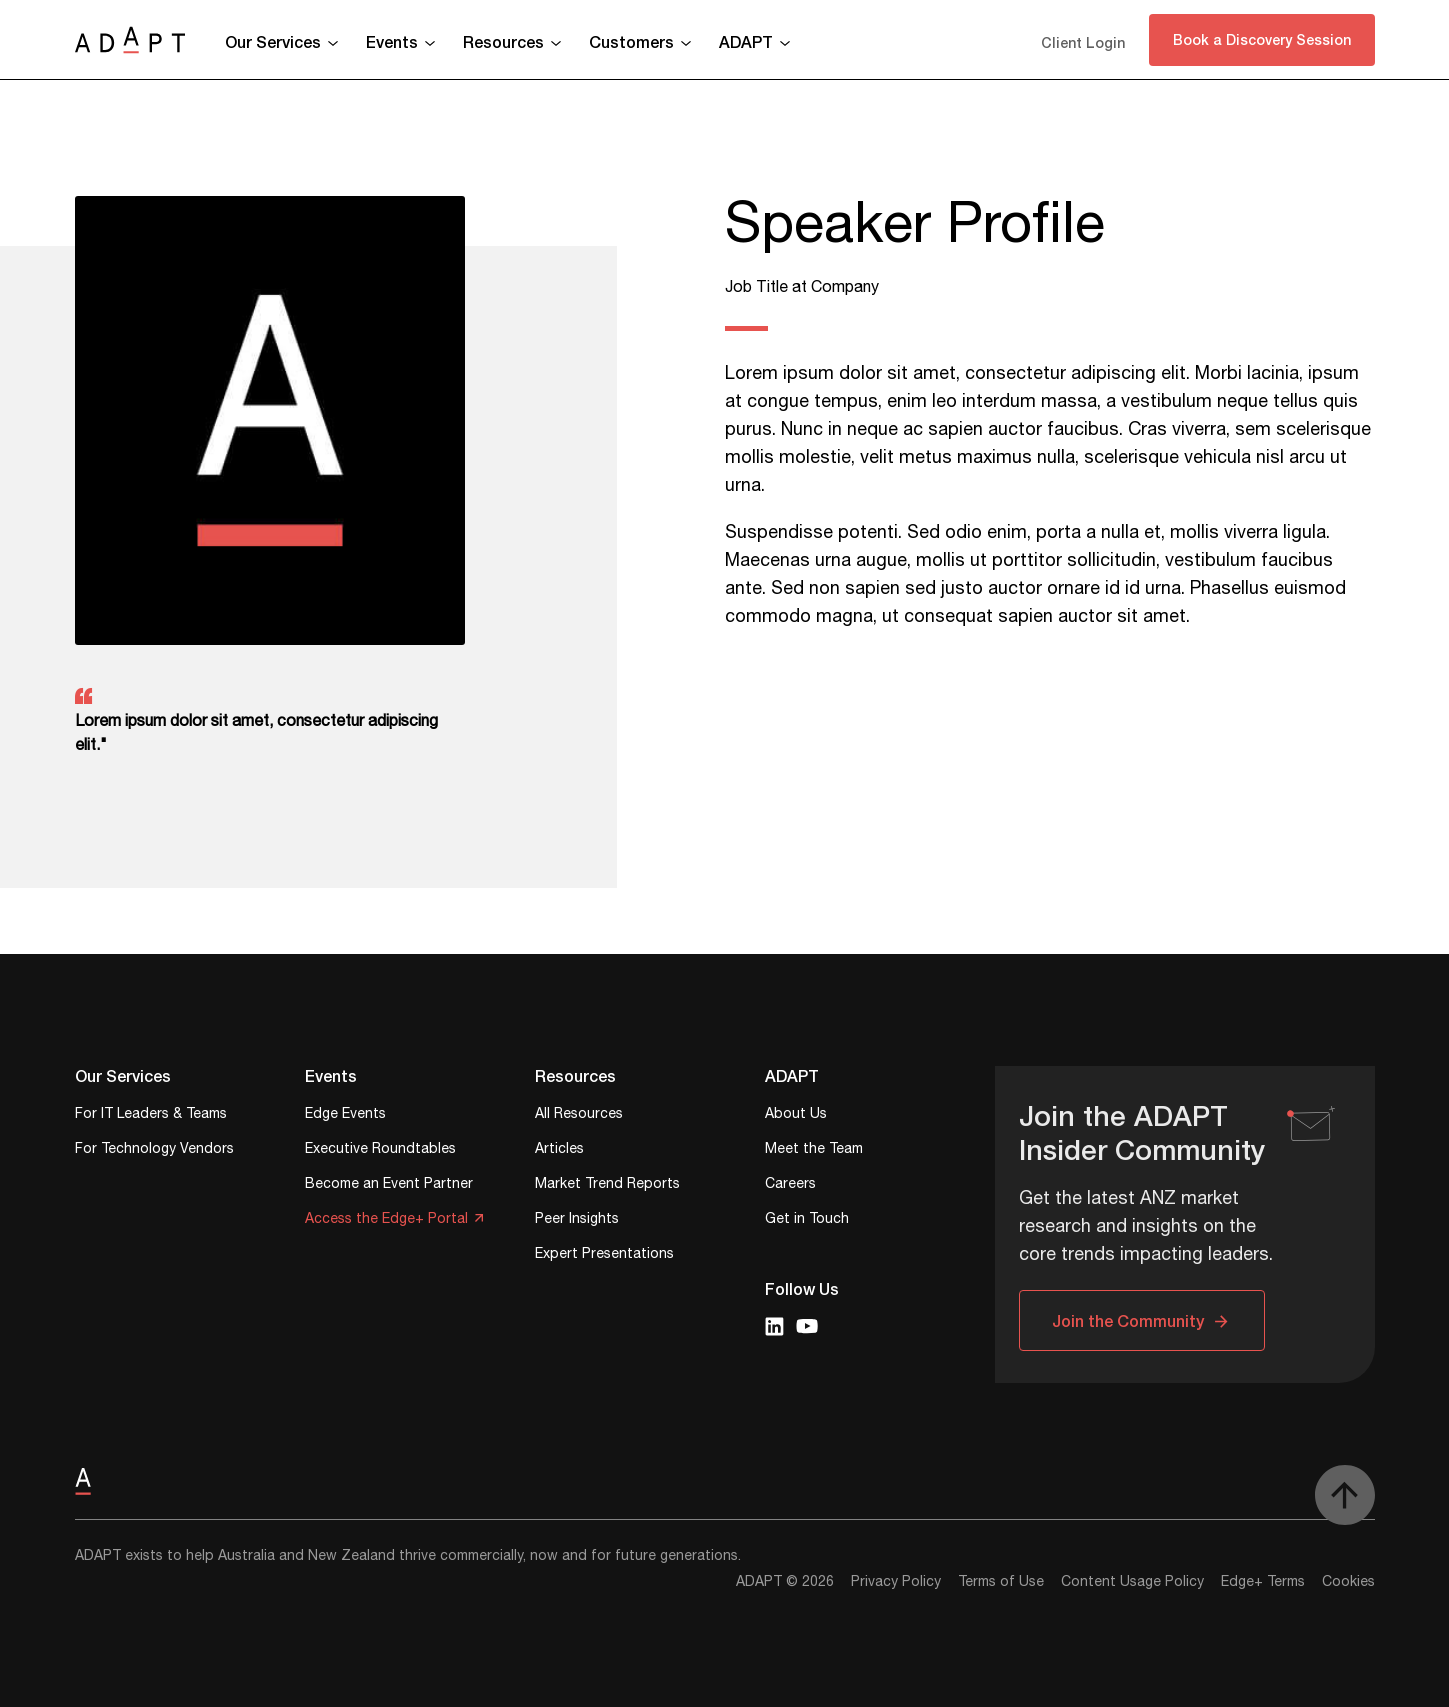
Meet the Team (814, 1150)
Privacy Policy (896, 1582)
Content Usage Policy (1132, 1582)
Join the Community (1128, 1320)
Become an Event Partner (389, 1185)
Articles (559, 1150)
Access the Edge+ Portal (386, 1220)
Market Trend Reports (607, 1185)
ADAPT (746, 41)
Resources (503, 41)
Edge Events (345, 1115)
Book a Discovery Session (1262, 39)
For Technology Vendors (154, 1150)
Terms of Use (1001, 1582)
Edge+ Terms (1263, 1582)
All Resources (579, 1115)
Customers (631, 41)
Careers (790, 1185)
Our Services (273, 41)
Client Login (1083, 42)
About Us (796, 1115)
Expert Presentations (604, 1255)
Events (392, 41)
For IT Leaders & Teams (151, 1115)
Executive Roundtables (380, 1150)
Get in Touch (807, 1220)
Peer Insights (577, 1220)
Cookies (1348, 1582)
